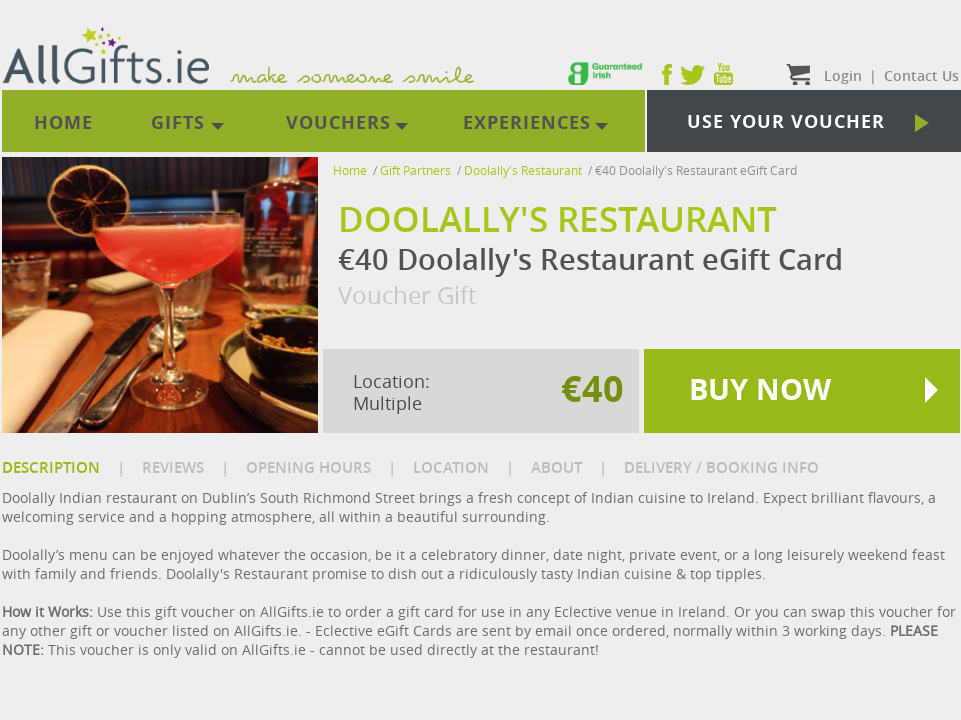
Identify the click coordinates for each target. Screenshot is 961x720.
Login (843, 75)
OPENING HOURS (308, 467)
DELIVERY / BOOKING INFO (721, 467)
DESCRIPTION (51, 467)
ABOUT (556, 467)
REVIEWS (173, 467)
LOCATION (451, 467)
